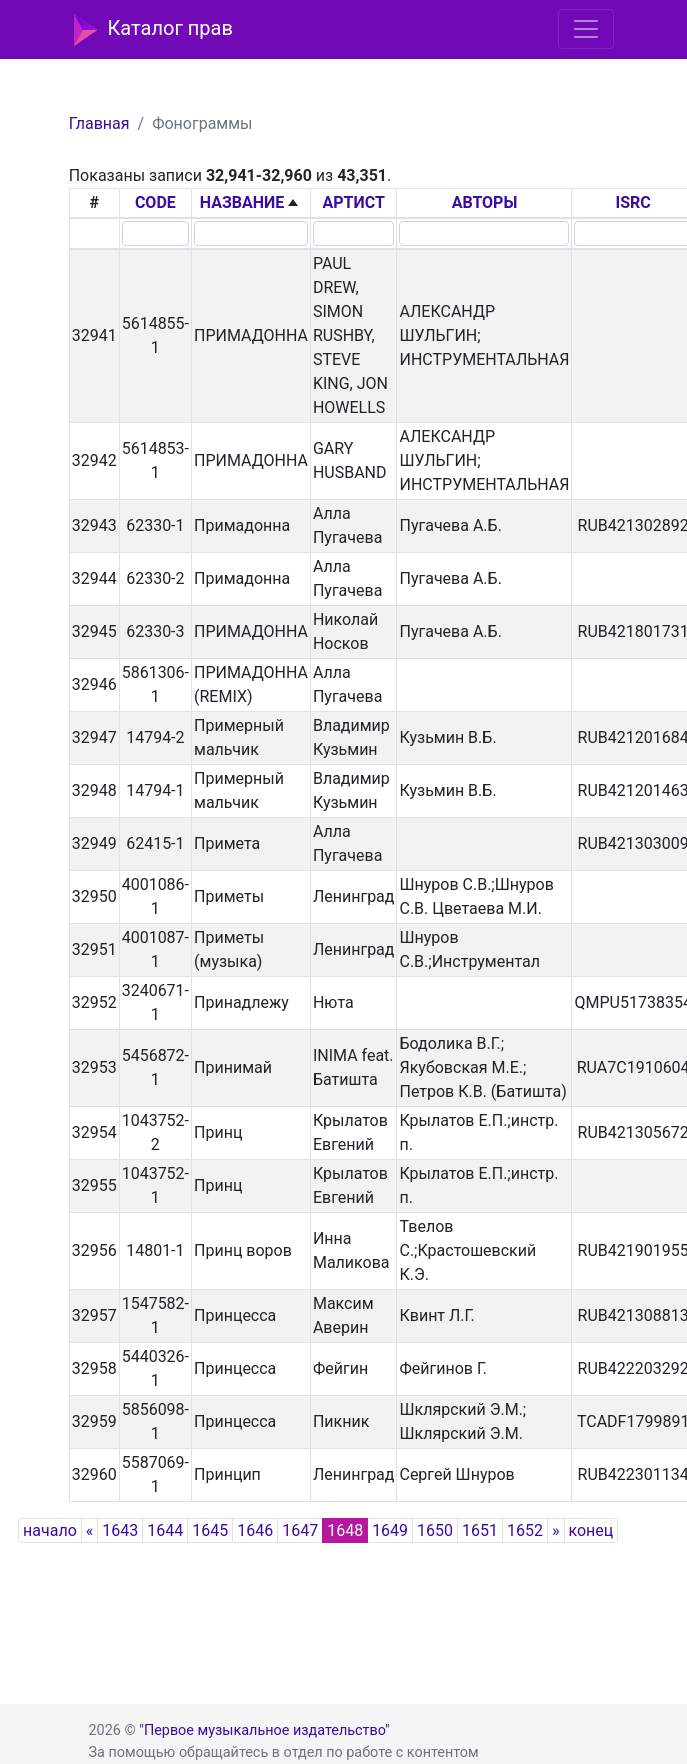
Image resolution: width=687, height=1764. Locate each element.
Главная (99, 123)
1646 (255, 1530)
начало (50, 1530)
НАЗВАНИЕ (242, 202)
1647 (300, 1530)
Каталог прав (153, 30)
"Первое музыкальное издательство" (264, 1730)
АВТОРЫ (485, 202)
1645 (210, 1530)
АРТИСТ (354, 202)
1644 (165, 1530)
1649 (390, 1530)
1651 (480, 1530)
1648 (345, 1530)
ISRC (633, 202)
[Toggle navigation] (586, 29)
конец (591, 1530)
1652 (525, 1530)
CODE (155, 202)
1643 (120, 1530)
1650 (435, 1530)
